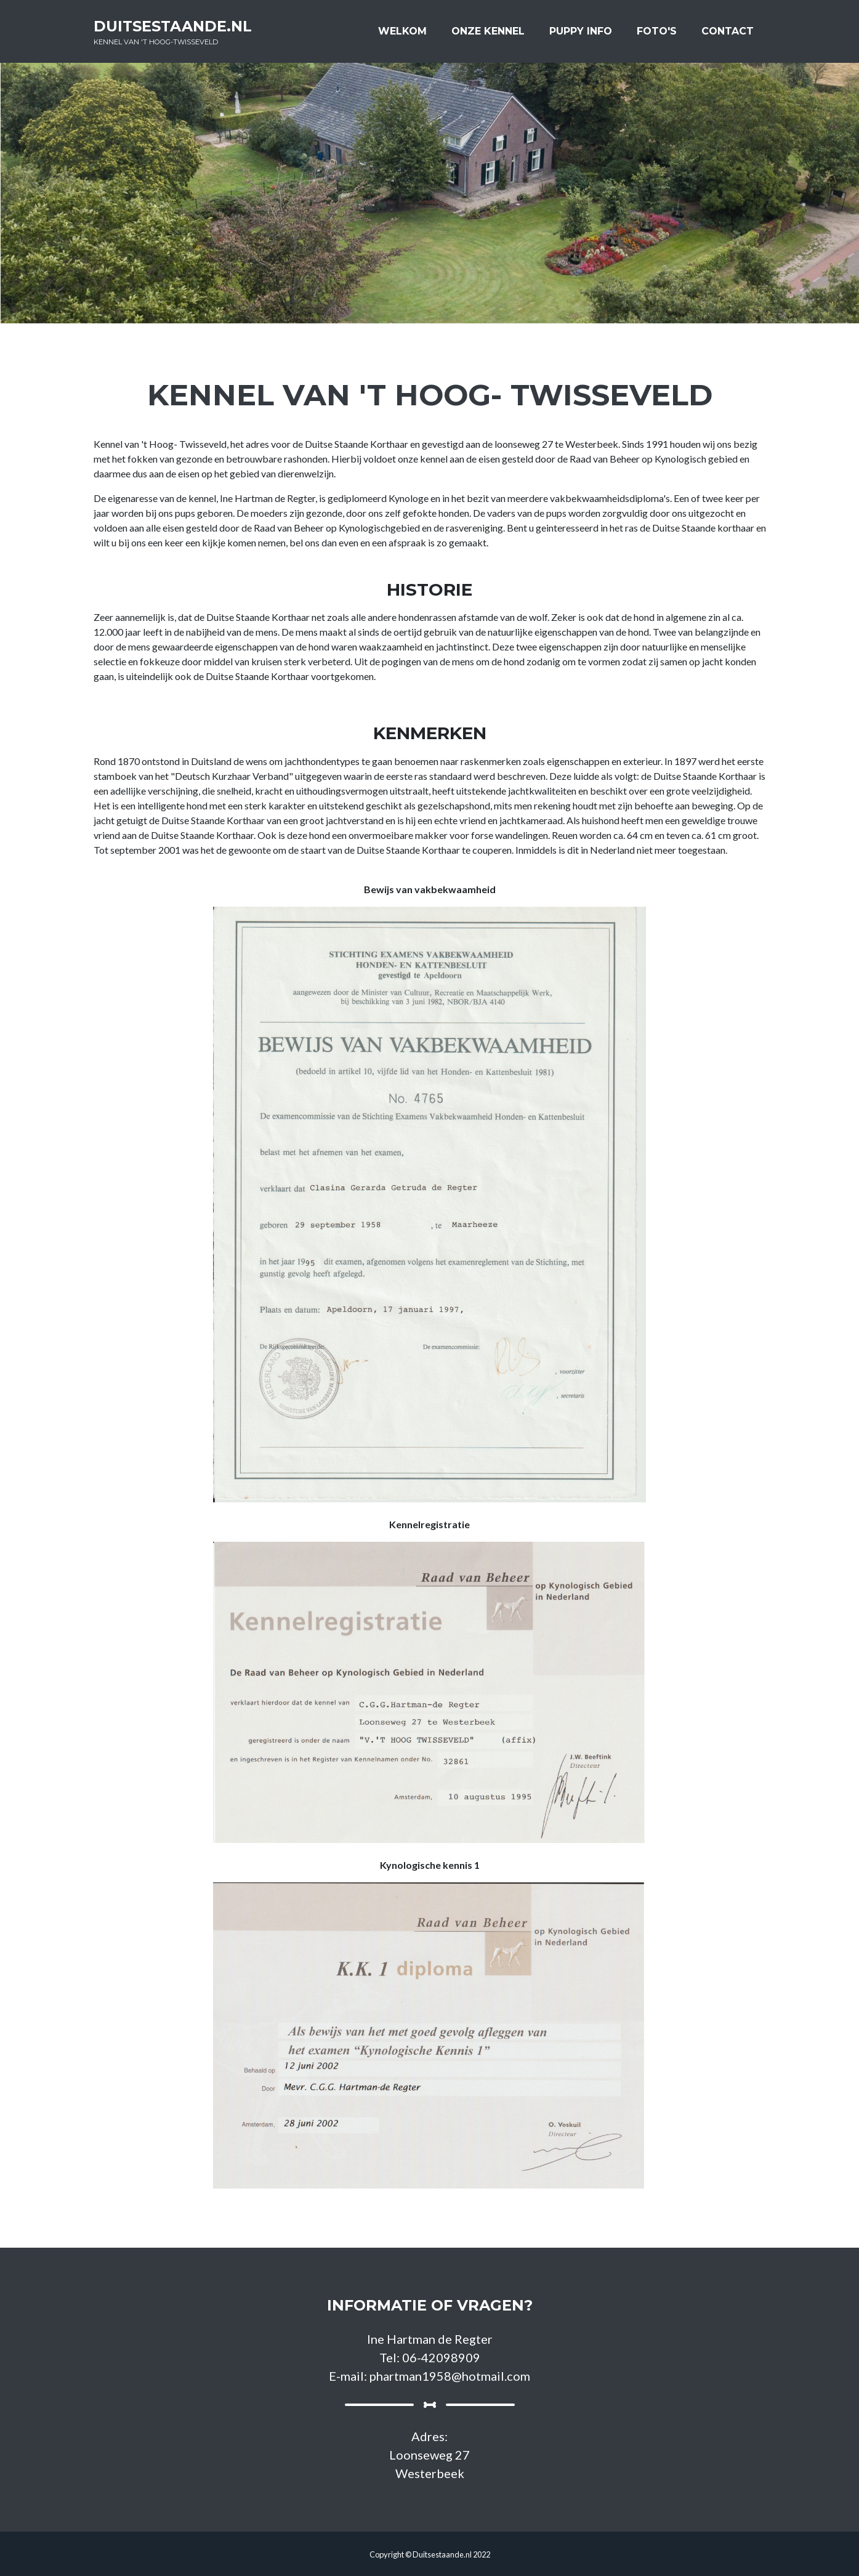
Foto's (657, 35)
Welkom (402, 35)
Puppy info (580, 35)
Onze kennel (488, 35)
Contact (727, 35)
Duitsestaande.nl (185, 37)
